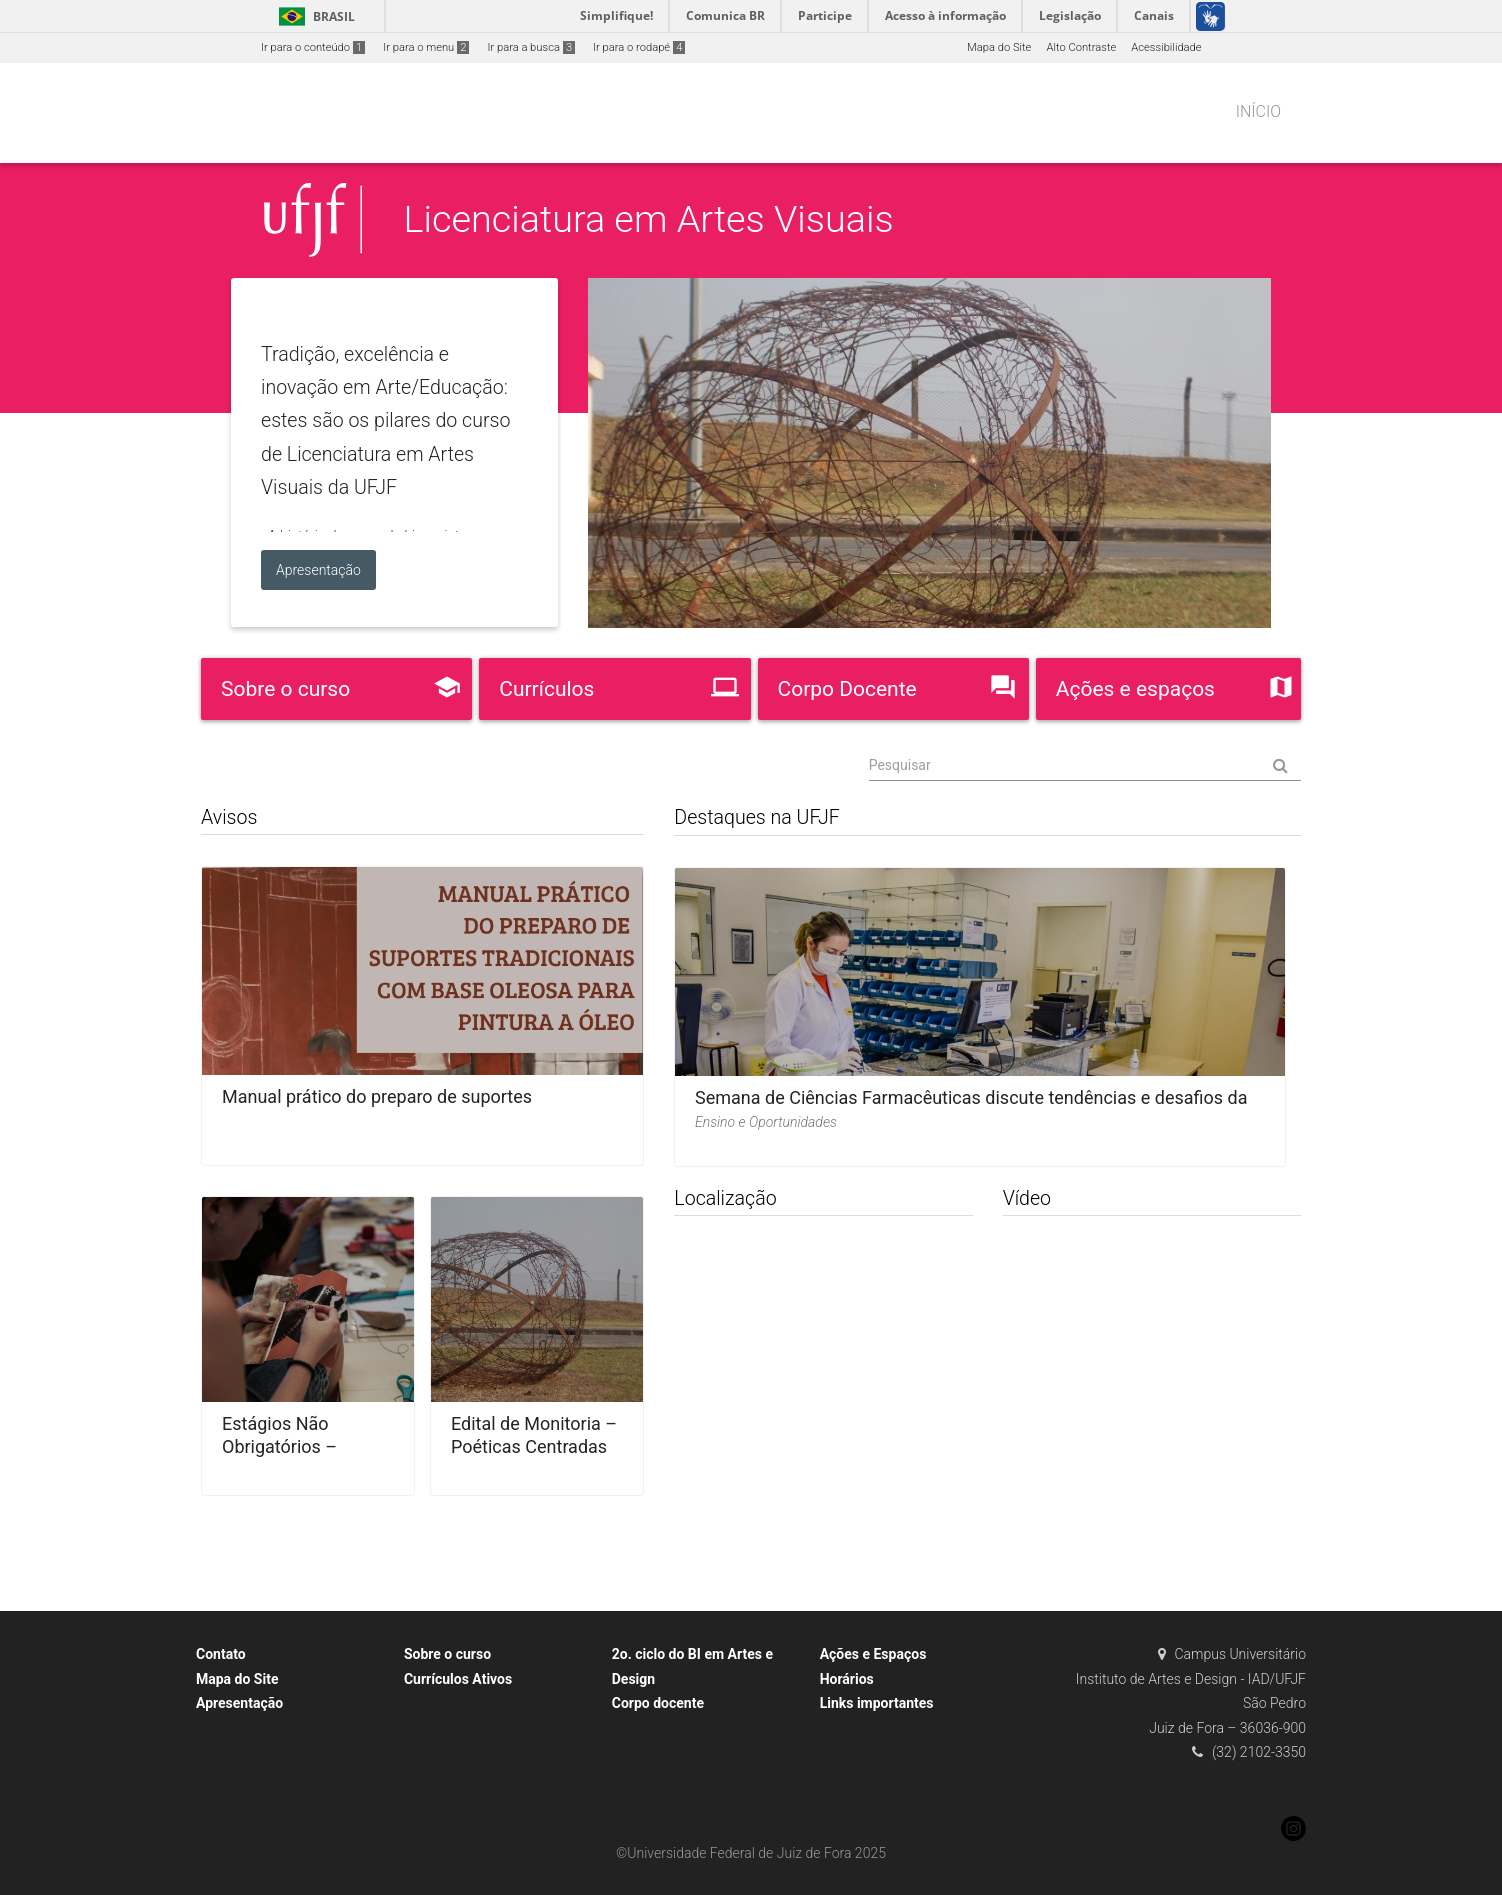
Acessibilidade (1166, 47)
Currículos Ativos (458, 1679)
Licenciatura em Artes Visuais (649, 219)
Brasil (313, 16)
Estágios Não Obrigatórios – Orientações (279, 1447)
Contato (221, 1654)
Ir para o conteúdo (313, 47)
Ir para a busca (531, 47)
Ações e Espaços (873, 1654)
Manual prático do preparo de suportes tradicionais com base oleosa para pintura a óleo (416, 1108)
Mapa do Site (999, 47)
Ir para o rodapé (639, 47)
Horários (847, 1679)
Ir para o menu (426, 47)
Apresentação (239, 1703)
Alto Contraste (1081, 47)
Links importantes (877, 1703)
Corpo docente (658, 1703)
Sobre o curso (447, 1654)
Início (1258, 111)
